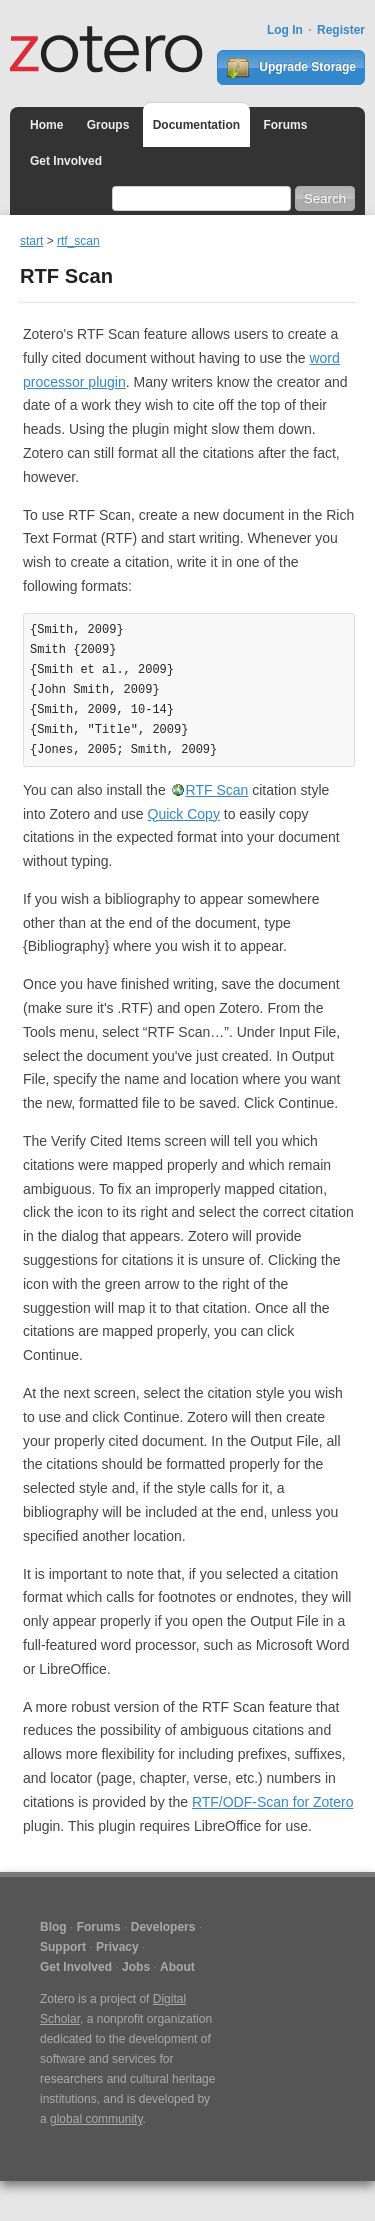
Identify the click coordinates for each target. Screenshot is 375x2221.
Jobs (136, 1967)
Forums (285, 125)
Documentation (196, 125)
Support (63, 1947)
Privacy (117, 1947)
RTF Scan (217, 790)
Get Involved (66, 161)
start (31, 241)
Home (46, 125)
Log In (285, 30)
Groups (108, 125)
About (177, 1967)
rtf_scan (78, 241)
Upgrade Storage (291, 68)
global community (96, 2119)
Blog (53, 1927)
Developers (163, 1927)
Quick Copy (184, 814)
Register (341, 30)
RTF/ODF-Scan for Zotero (273, 1802)
